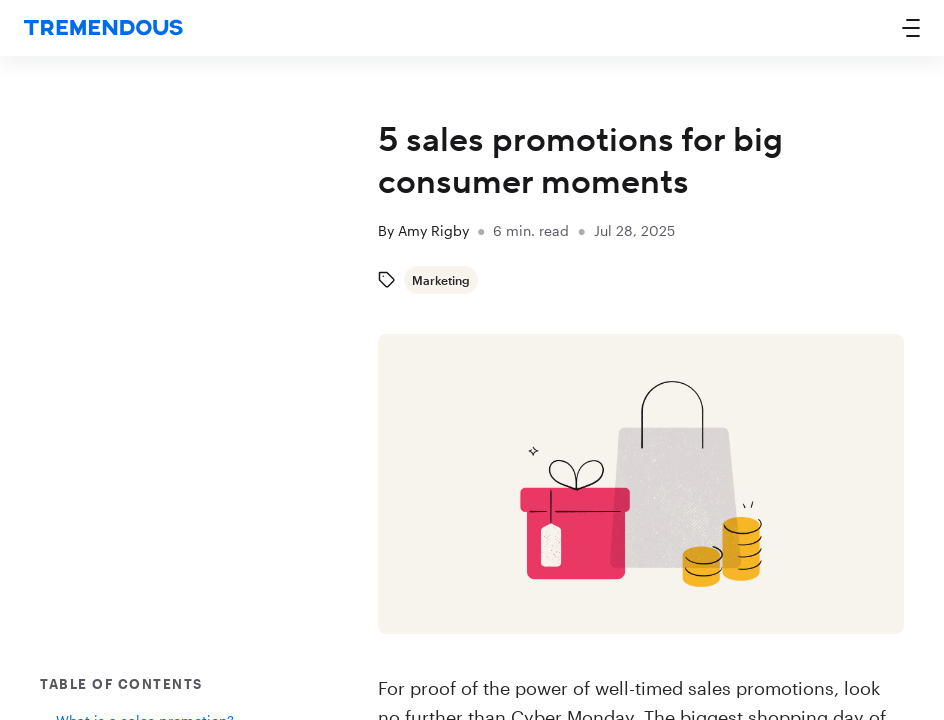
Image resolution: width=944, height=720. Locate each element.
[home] (103, 28)
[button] (911, 28)
